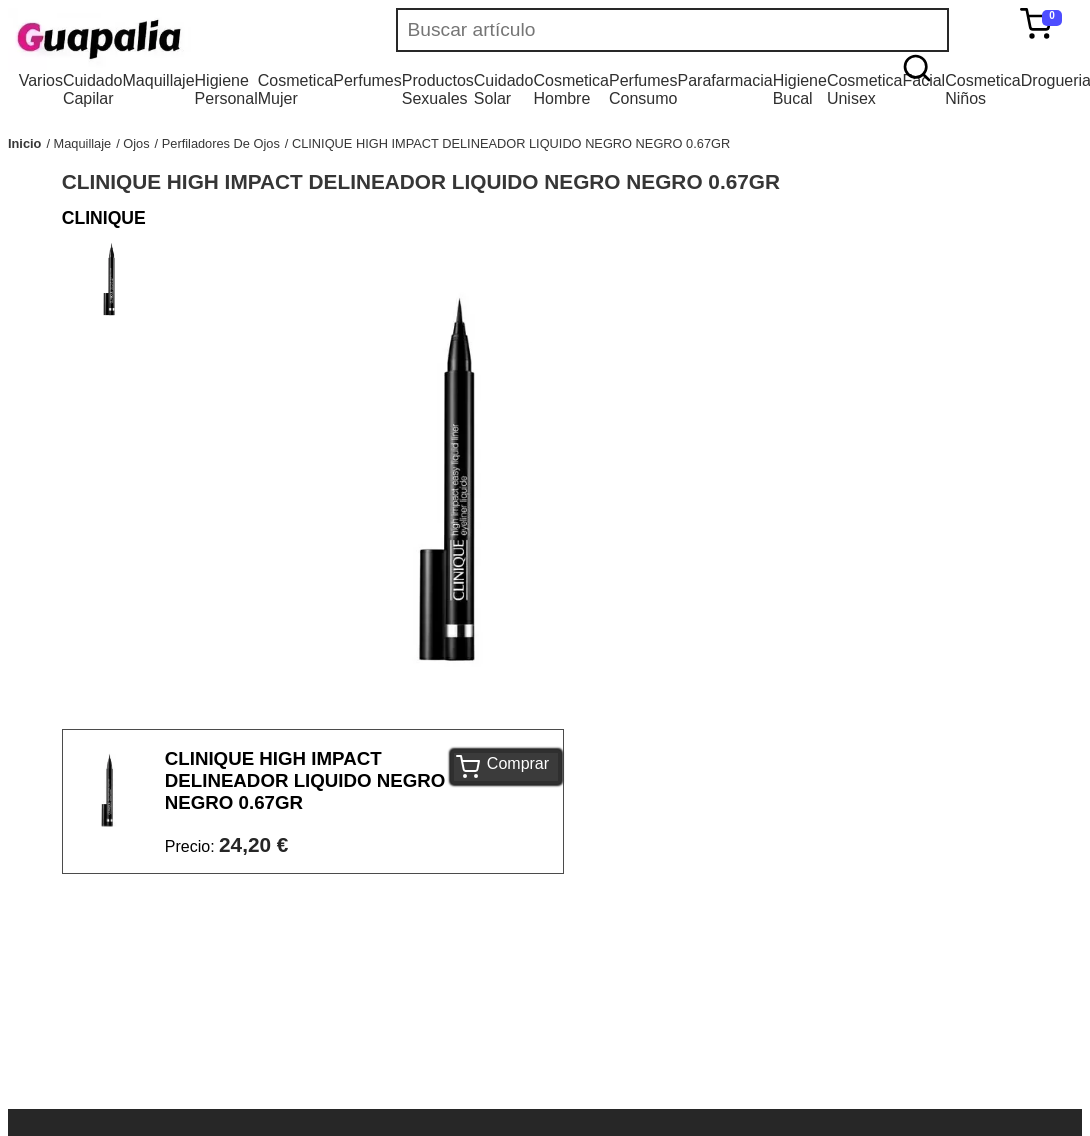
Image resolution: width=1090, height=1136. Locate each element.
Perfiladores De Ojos (221, 143)
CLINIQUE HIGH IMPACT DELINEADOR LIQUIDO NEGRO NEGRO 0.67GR (511, 143)
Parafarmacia (724, 80)
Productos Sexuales (438, 89)
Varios (41, 80)
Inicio (24, 143)
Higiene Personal (226, 89)
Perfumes (367, 80)
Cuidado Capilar (93, 89)
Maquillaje (159, 80)
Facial (923, 80)
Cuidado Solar (504, 89)
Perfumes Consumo (643, 89)
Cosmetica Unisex (865, 89)
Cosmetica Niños (983, 89)
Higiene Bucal (800, 89)
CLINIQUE (104, 218)
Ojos (136, 143)
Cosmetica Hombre (571, 89)
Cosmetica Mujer (296, 89)
